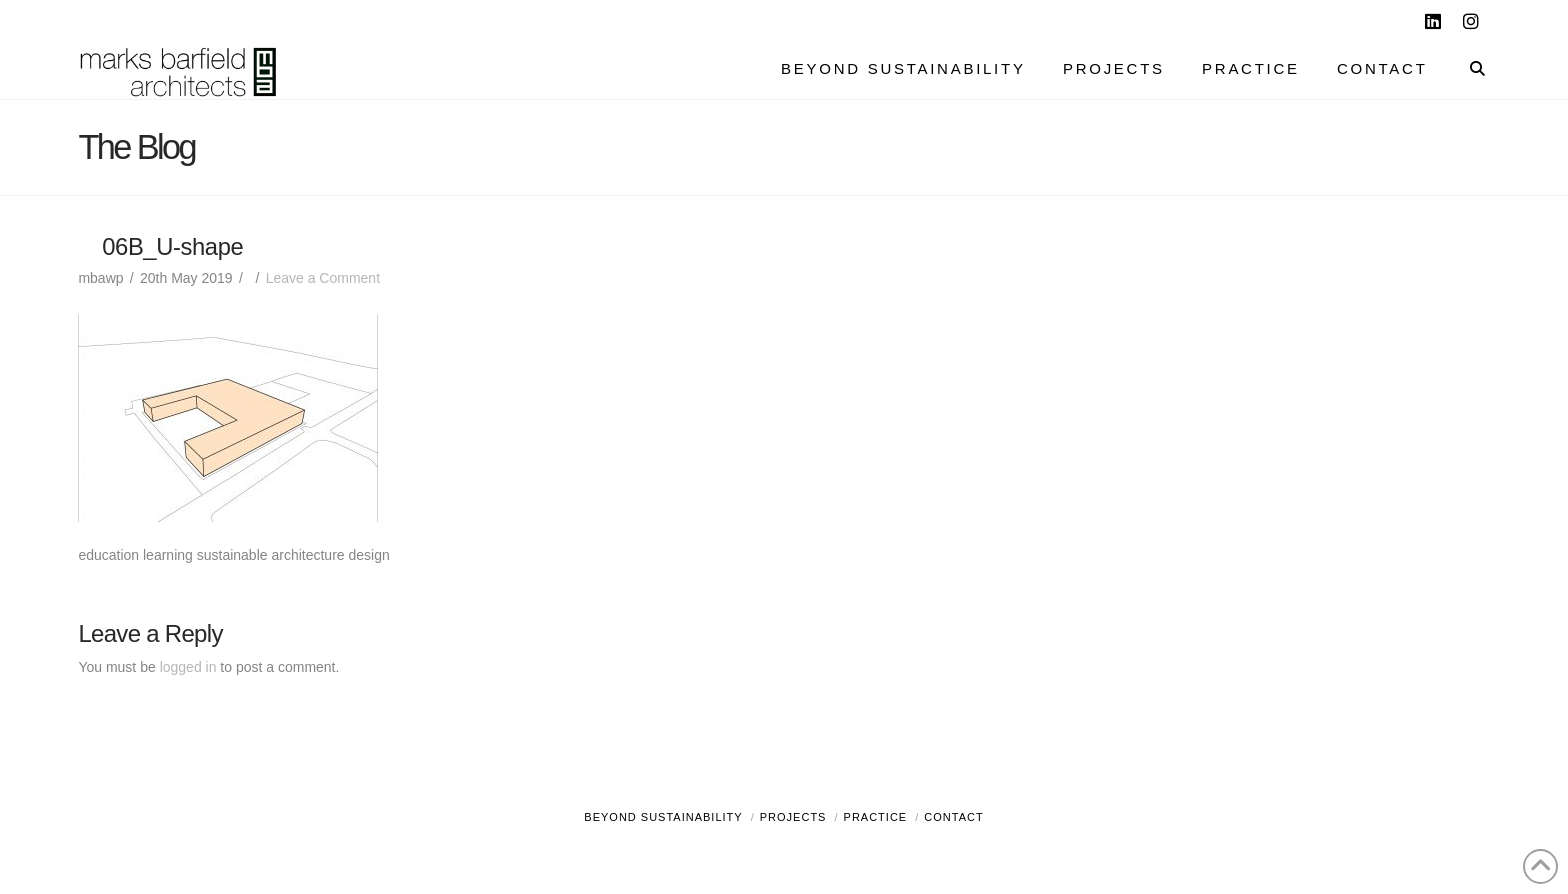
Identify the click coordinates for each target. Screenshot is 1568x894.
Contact (953, 817)
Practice (876, 817)
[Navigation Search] (1467, 71)
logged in (188, 667)
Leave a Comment (323, 278)
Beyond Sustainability (663, 817)
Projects (793, 817)
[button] (1549, 19)
